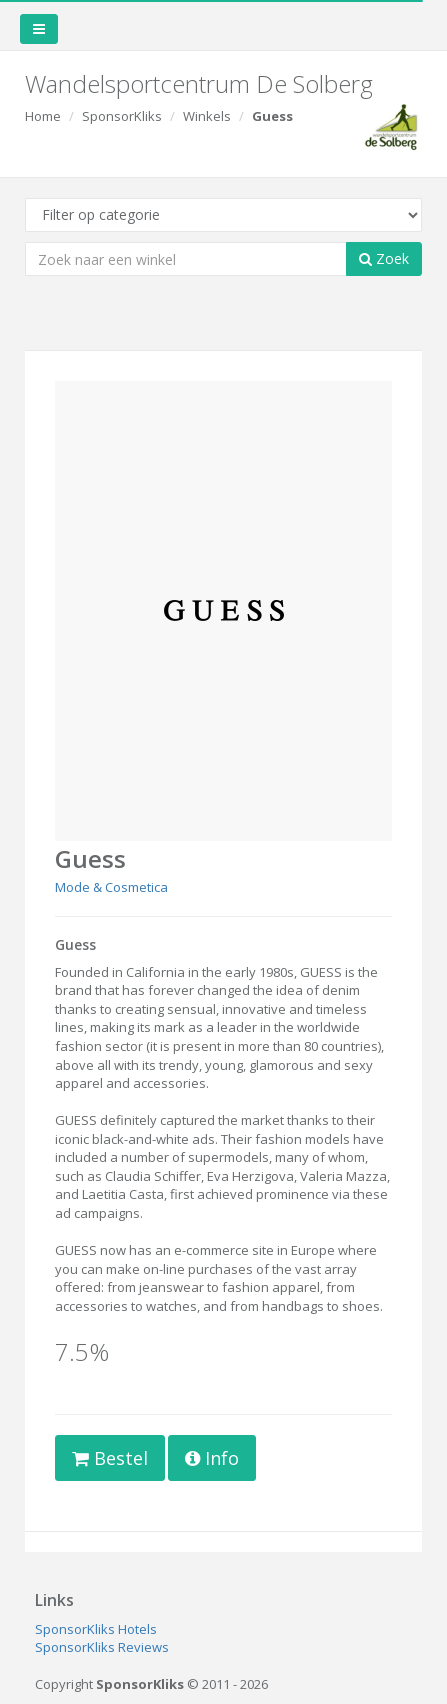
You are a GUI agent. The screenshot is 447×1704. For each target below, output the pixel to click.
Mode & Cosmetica (111, 887)
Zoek (384, 258)
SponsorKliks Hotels (96, 1629)
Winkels (207, 116)
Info (212, 1458)
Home (43, 116)
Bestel (110, 1458)
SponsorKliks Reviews (102, 1647)
